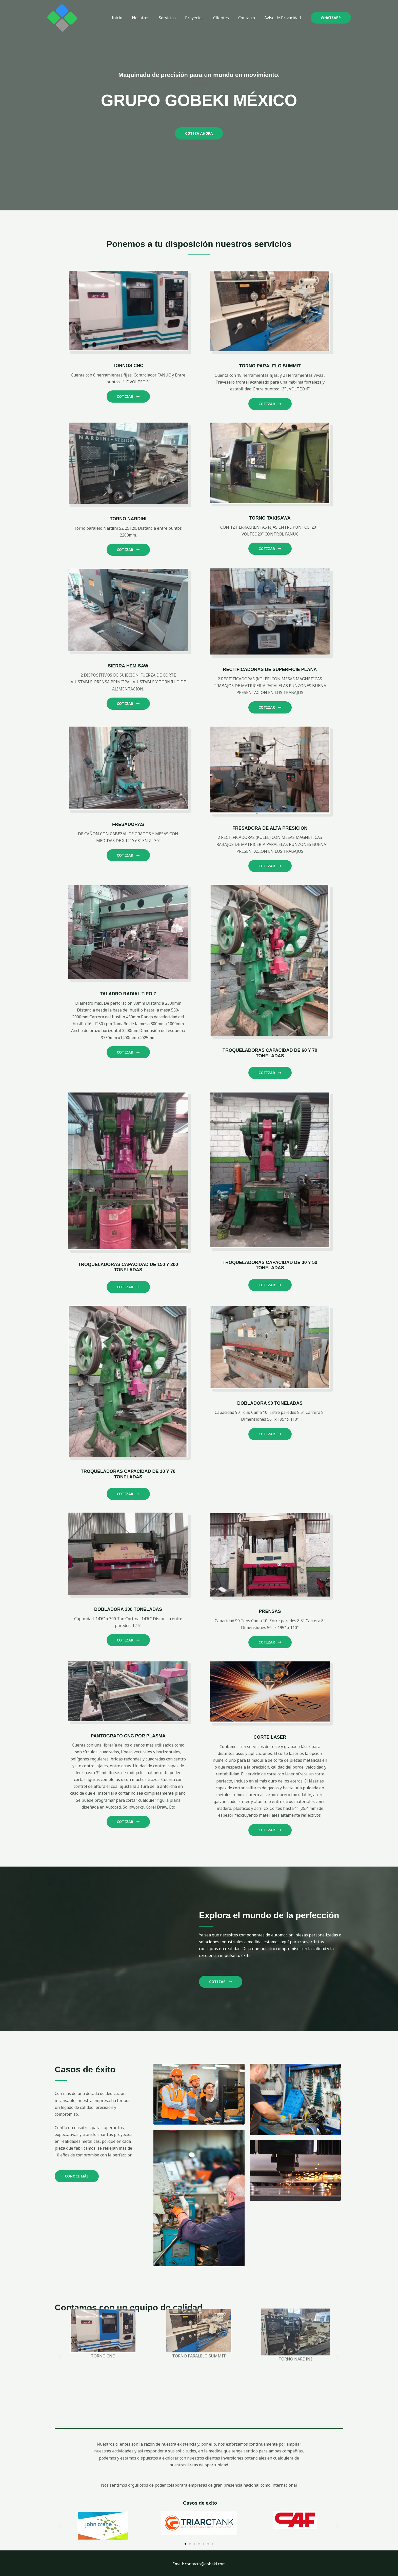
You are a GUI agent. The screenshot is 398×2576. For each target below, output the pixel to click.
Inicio (126, 18)
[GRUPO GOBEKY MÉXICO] (62, 17)
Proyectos (199, 18)
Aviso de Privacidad (283, 18)
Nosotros (148, 18)
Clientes (224, 18)
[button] (331, 18)
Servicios (173, 18)
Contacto (248, 18)
